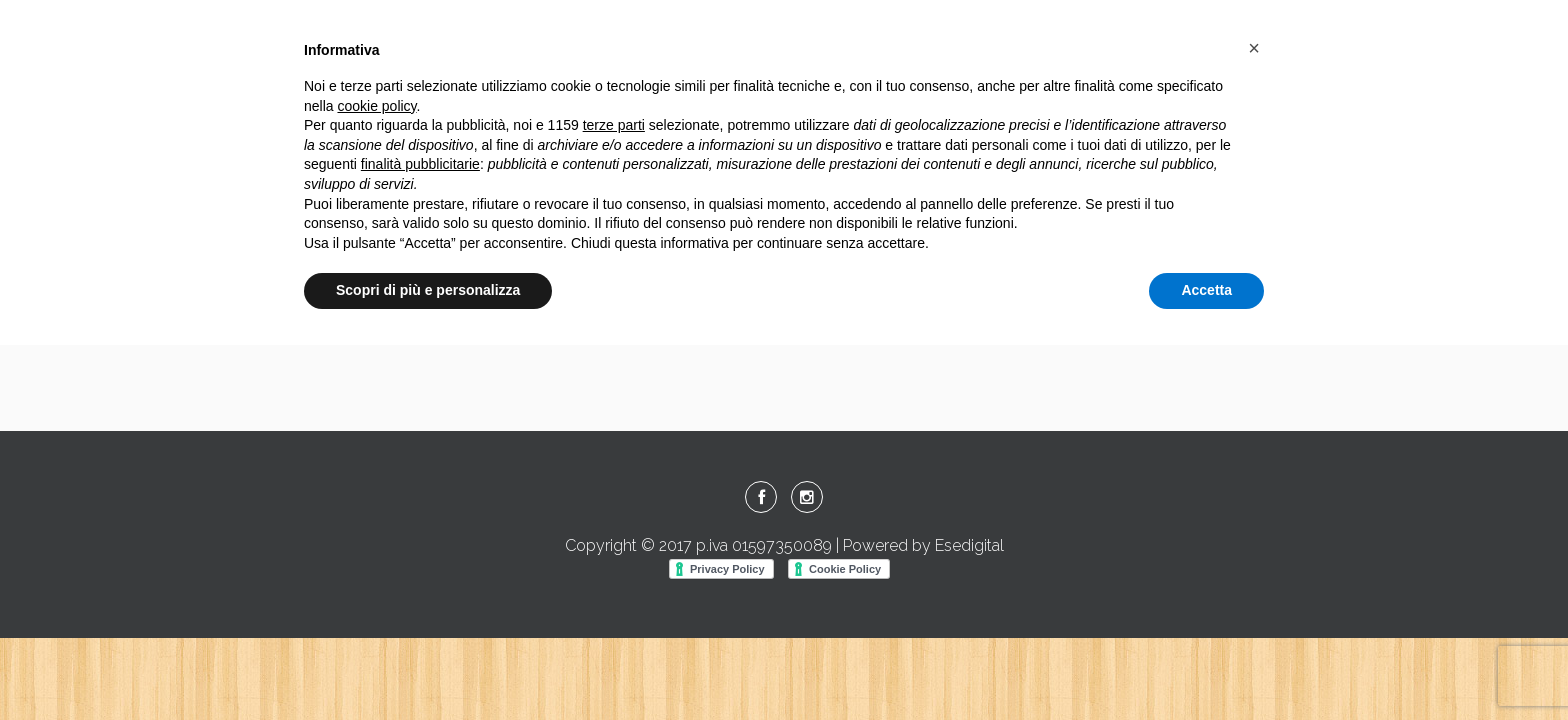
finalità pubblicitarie (420, 164)
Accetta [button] (1206, 290)
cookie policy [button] (376, 106)
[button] (1254, 48)
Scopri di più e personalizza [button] (428, 290)
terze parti (614, 125)
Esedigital (969, 545)
